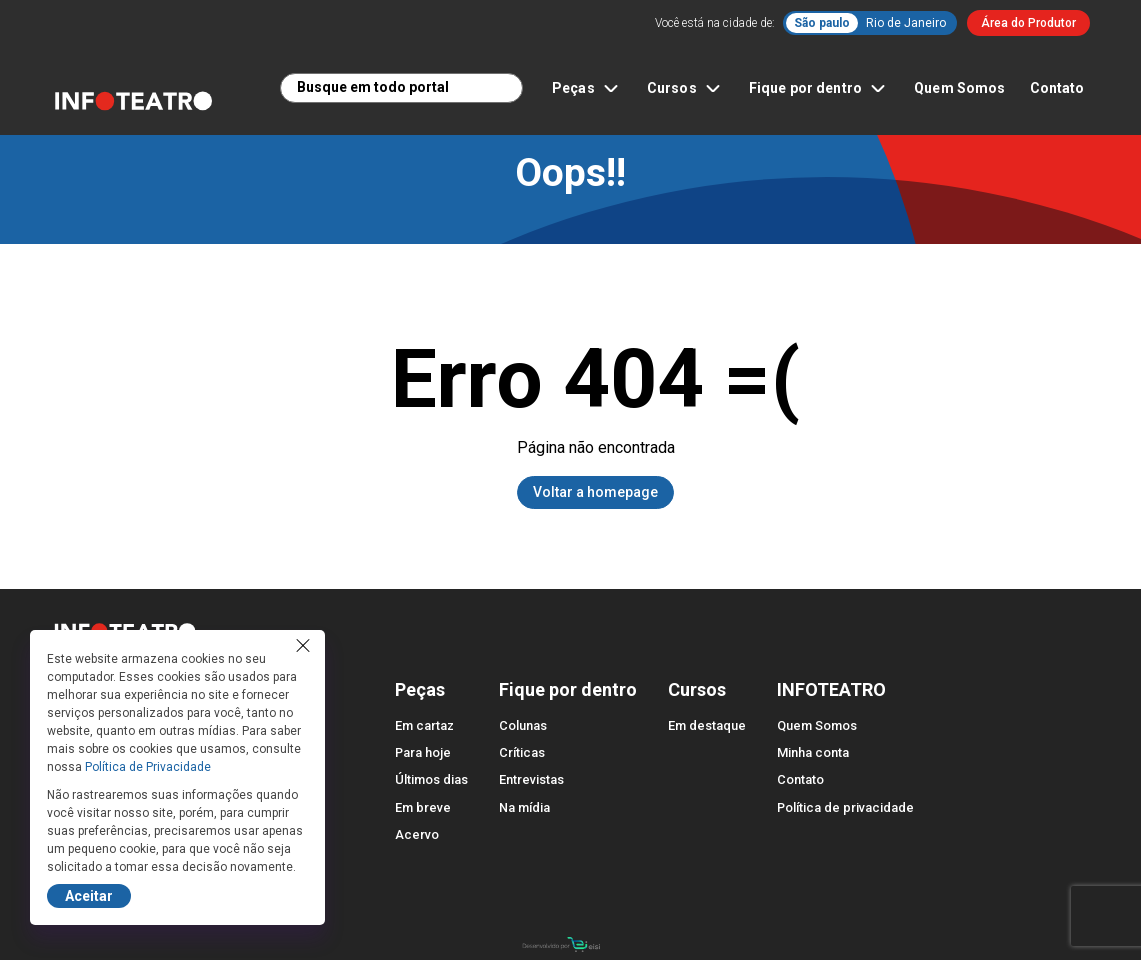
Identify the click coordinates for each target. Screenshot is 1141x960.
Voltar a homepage (595, 492)
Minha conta (813, 752)
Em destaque (707, 725)
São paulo (822, 23)
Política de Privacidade (148, 767)
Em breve (423, 807)
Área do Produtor (1028, 23)
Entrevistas (531, 779)
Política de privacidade (845, 807)
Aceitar (89, 896)
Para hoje (423, 752)
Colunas (523, 725)
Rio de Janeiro (906, 23)
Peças (587, 88)
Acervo (417, 834)
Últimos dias (431, 779)
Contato (1057, 88)
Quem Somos (960, 88)
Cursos (686, 88)
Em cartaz (424, 725)
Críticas (522, 752)
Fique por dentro (819, 88)
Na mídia (524, 807)
